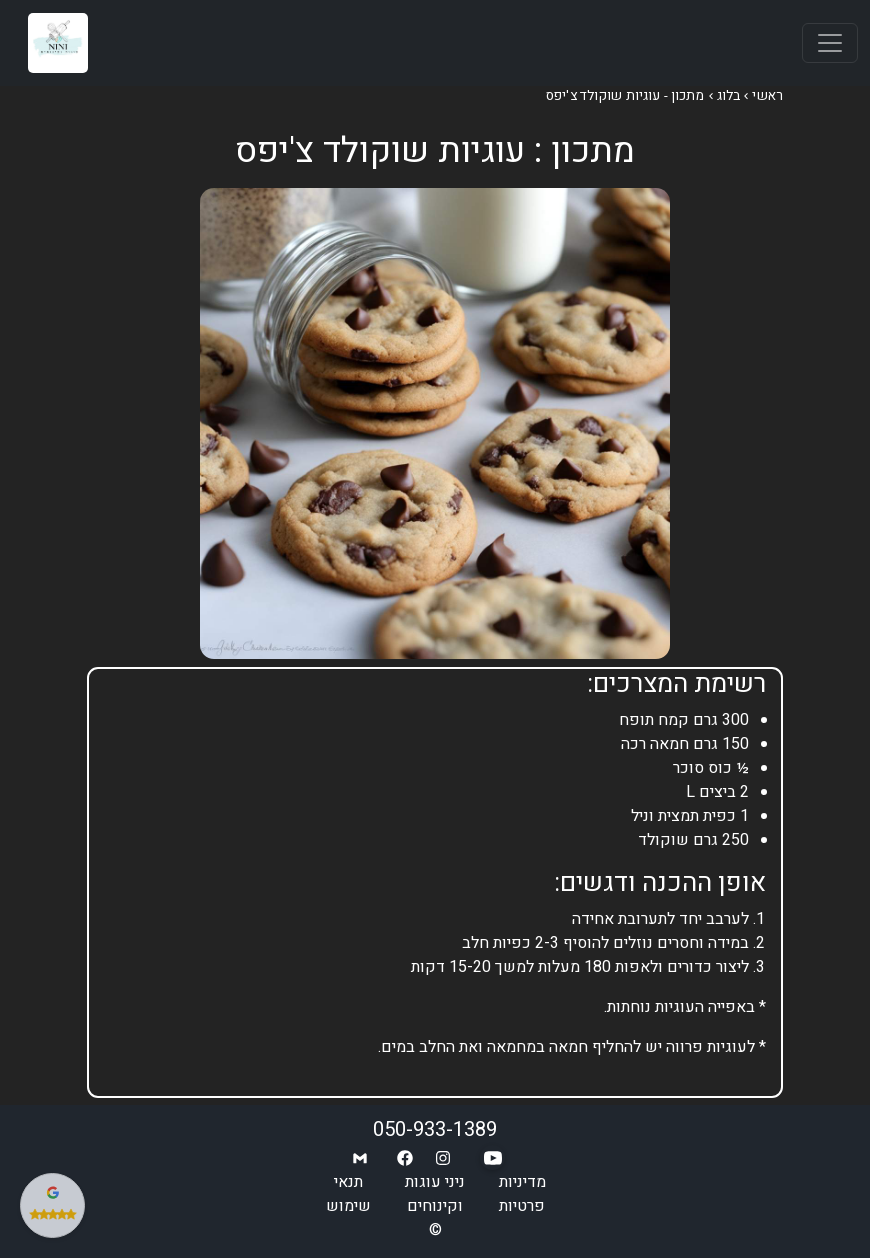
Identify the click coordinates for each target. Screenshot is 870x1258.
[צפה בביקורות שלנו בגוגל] (52, 1205)
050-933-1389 (435, 1129)
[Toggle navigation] (830, 43)
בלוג (729, 96)
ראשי (767, 96)
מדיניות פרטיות (522, 1194)
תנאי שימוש (348, 1194)
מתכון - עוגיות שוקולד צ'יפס (625, 96)
